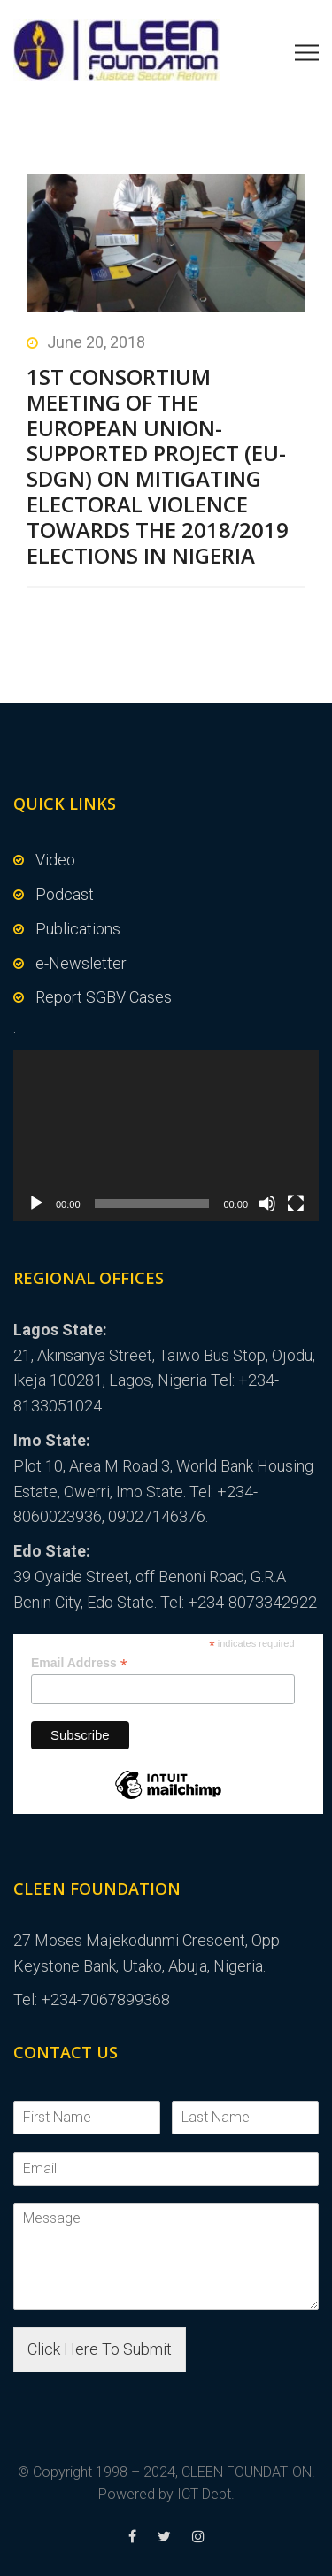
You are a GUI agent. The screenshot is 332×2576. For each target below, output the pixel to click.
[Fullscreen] (296, 1203)
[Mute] (267, 1203)
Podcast (64, 894)
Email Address (79, 1663)
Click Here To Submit (99, 2349)
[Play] (36, 1203)
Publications (77, 928)
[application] (166, 1135)
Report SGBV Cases (103, 997)
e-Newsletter (81, 963)
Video (55, 859)
